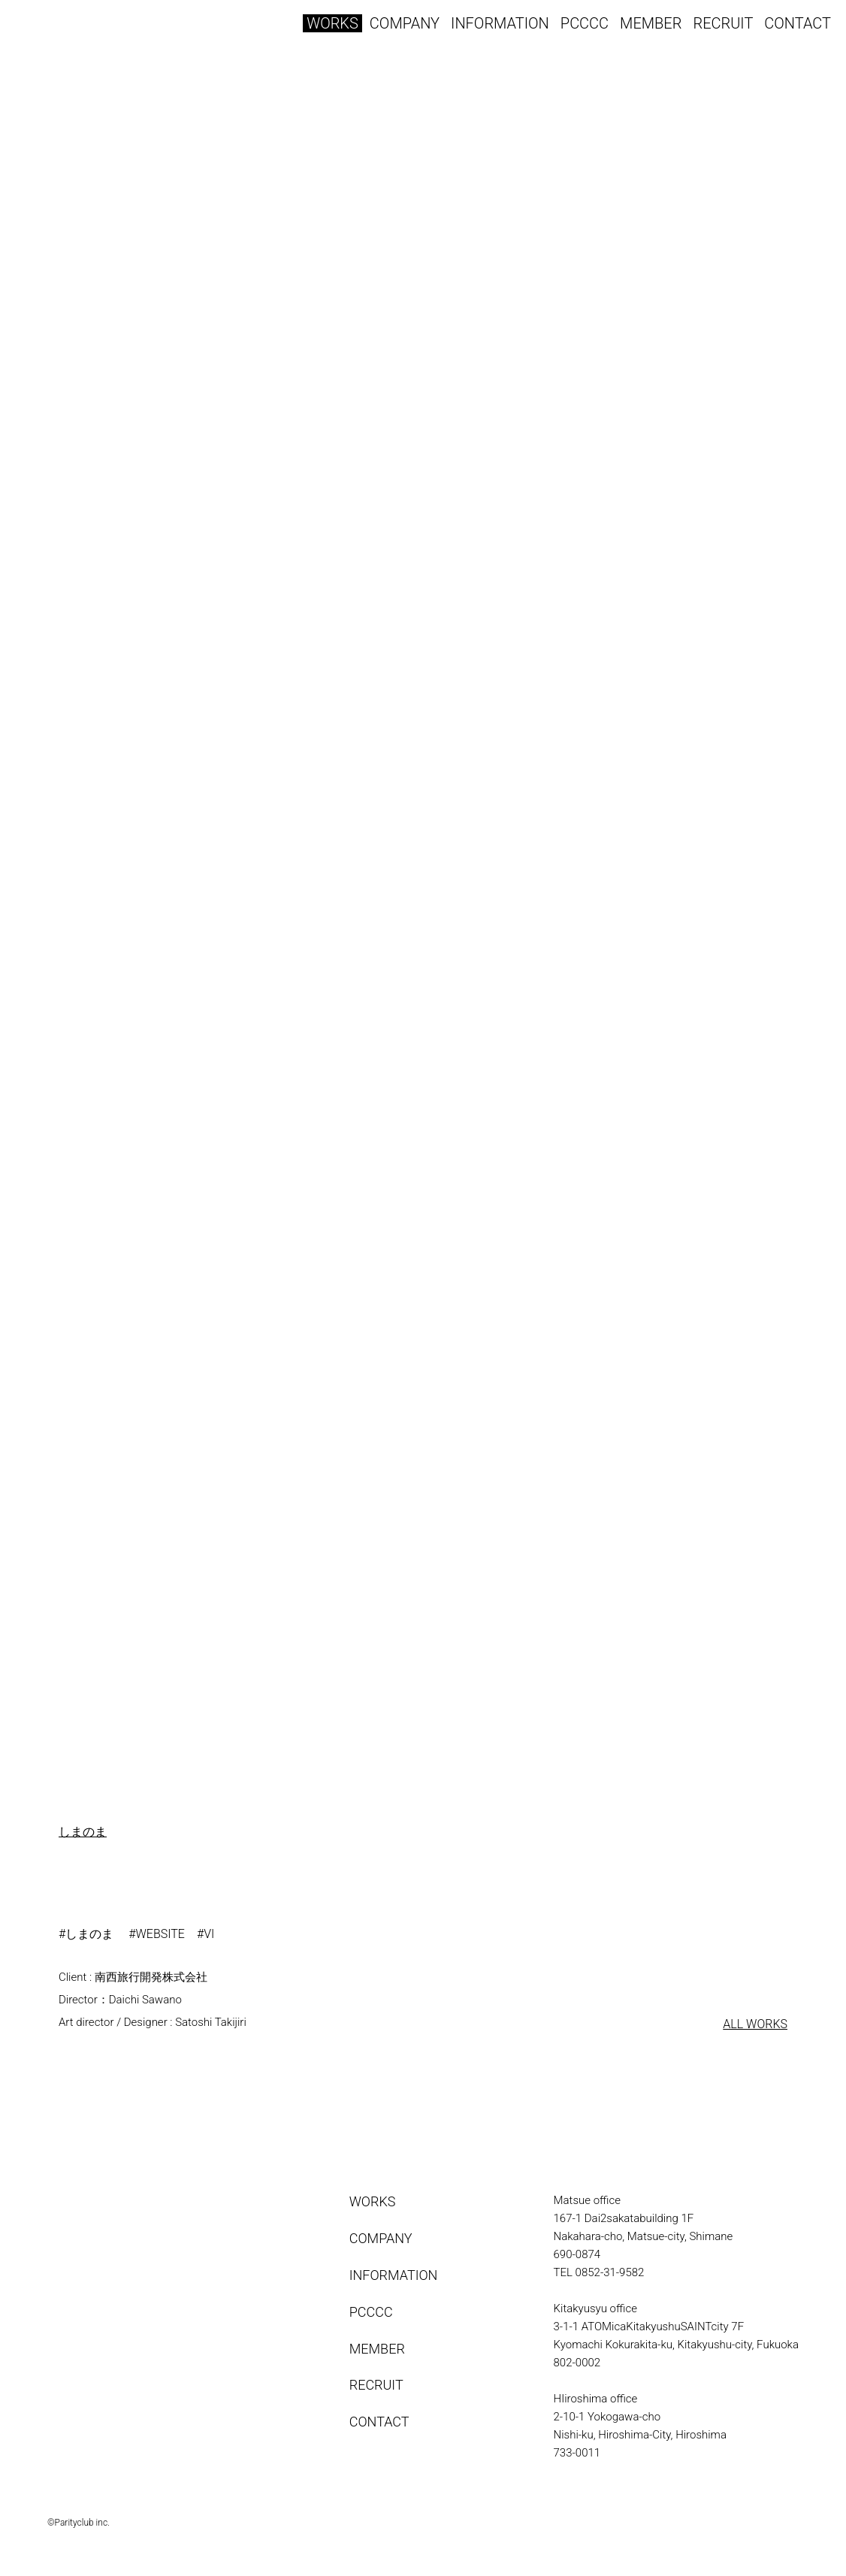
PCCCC (584, 23)
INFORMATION (500, 23)
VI (209, 1934)
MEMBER (650, 23)
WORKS (332, 23)
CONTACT (797, 23)
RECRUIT (723, 23)
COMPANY (405, 23)
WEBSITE (160, 1934)
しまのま (83, 1832)
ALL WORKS (755, 2024)
